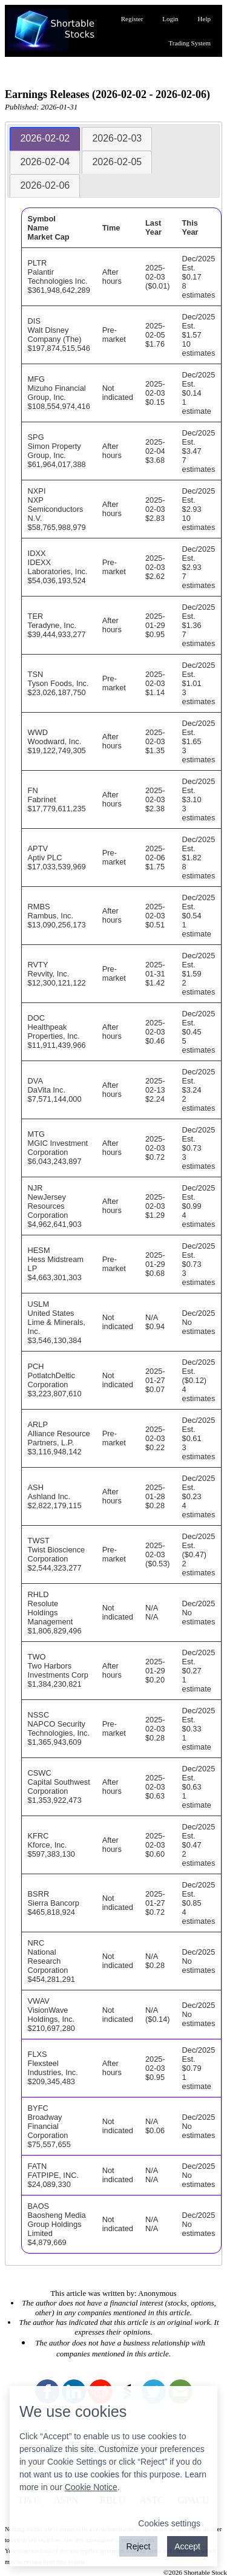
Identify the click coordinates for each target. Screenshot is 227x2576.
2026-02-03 (117, 138)
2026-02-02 (45, 138)
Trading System (189, 43)
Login (170, 18)
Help (204, 18)
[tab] (45, 139)
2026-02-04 (45, 162)
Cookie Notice (91, 2487)
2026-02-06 (45, 185)
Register (132, 18)
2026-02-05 (117, 162)
